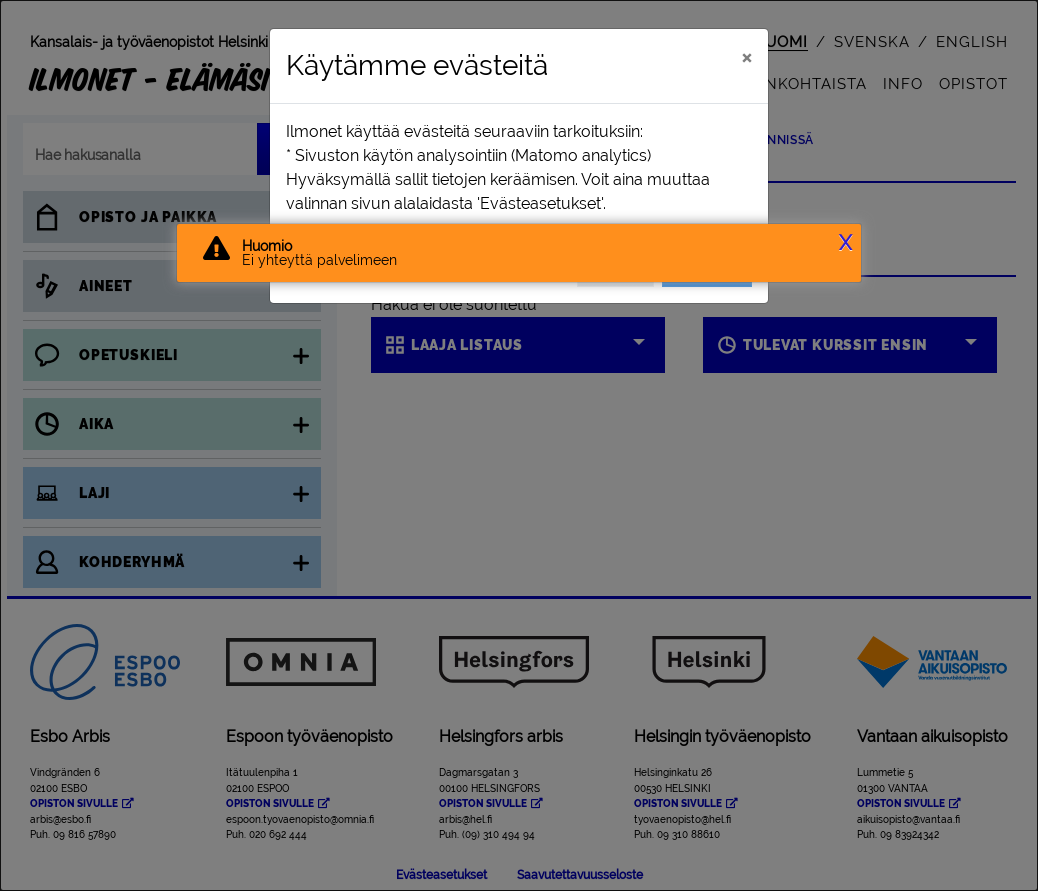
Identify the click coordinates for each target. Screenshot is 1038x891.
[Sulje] (746, 57)
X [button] (845, 243)
